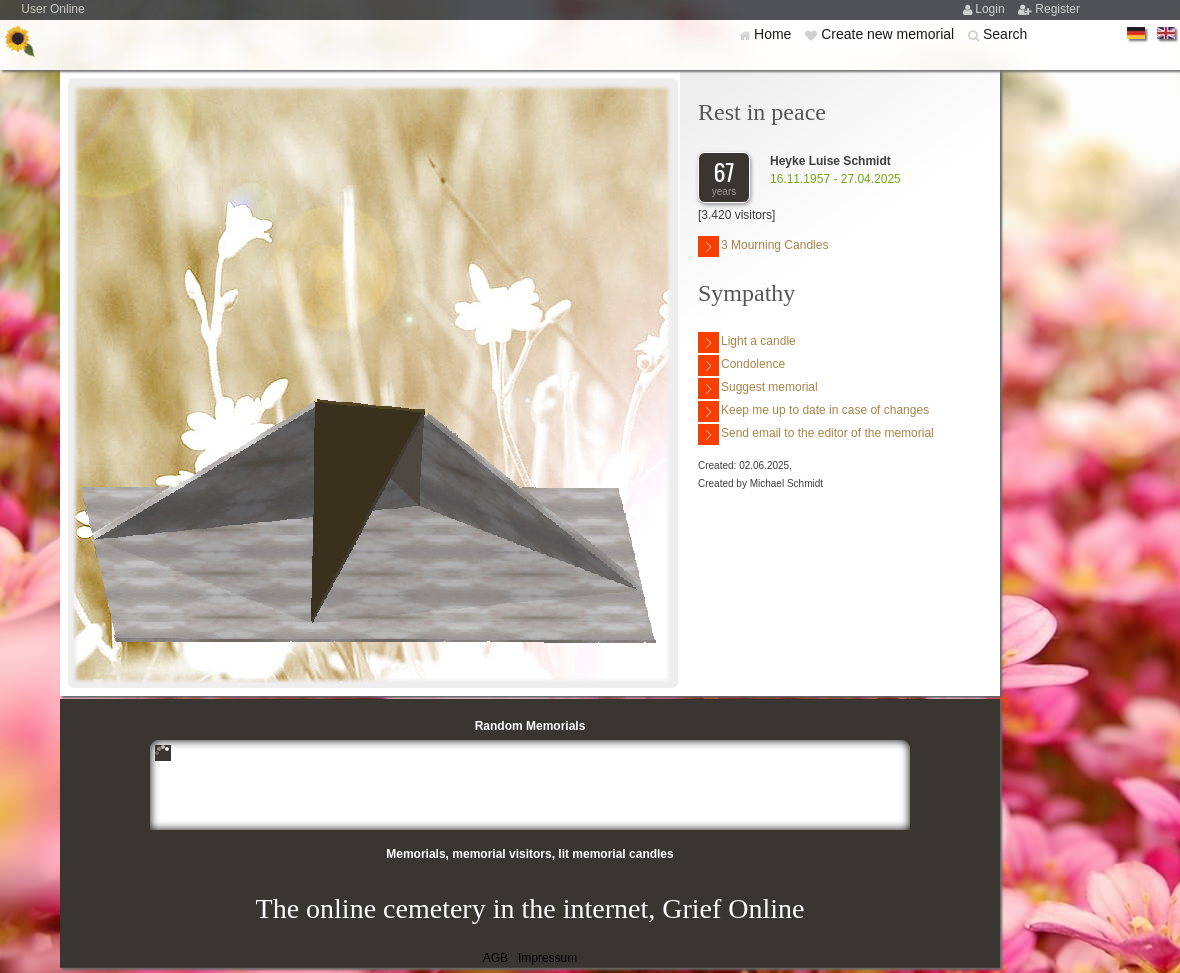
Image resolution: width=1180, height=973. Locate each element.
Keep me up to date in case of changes (813, 411)
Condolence (741, 365)
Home (774, 34)
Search (1005, 34)
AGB (495, 958)
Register (1057, 9)
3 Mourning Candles (763, 246)
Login (991, 9)
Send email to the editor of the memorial (816, 434)
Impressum (547, 958)
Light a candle (747, 342)
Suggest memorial (758, 388)
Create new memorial (889, 34)
